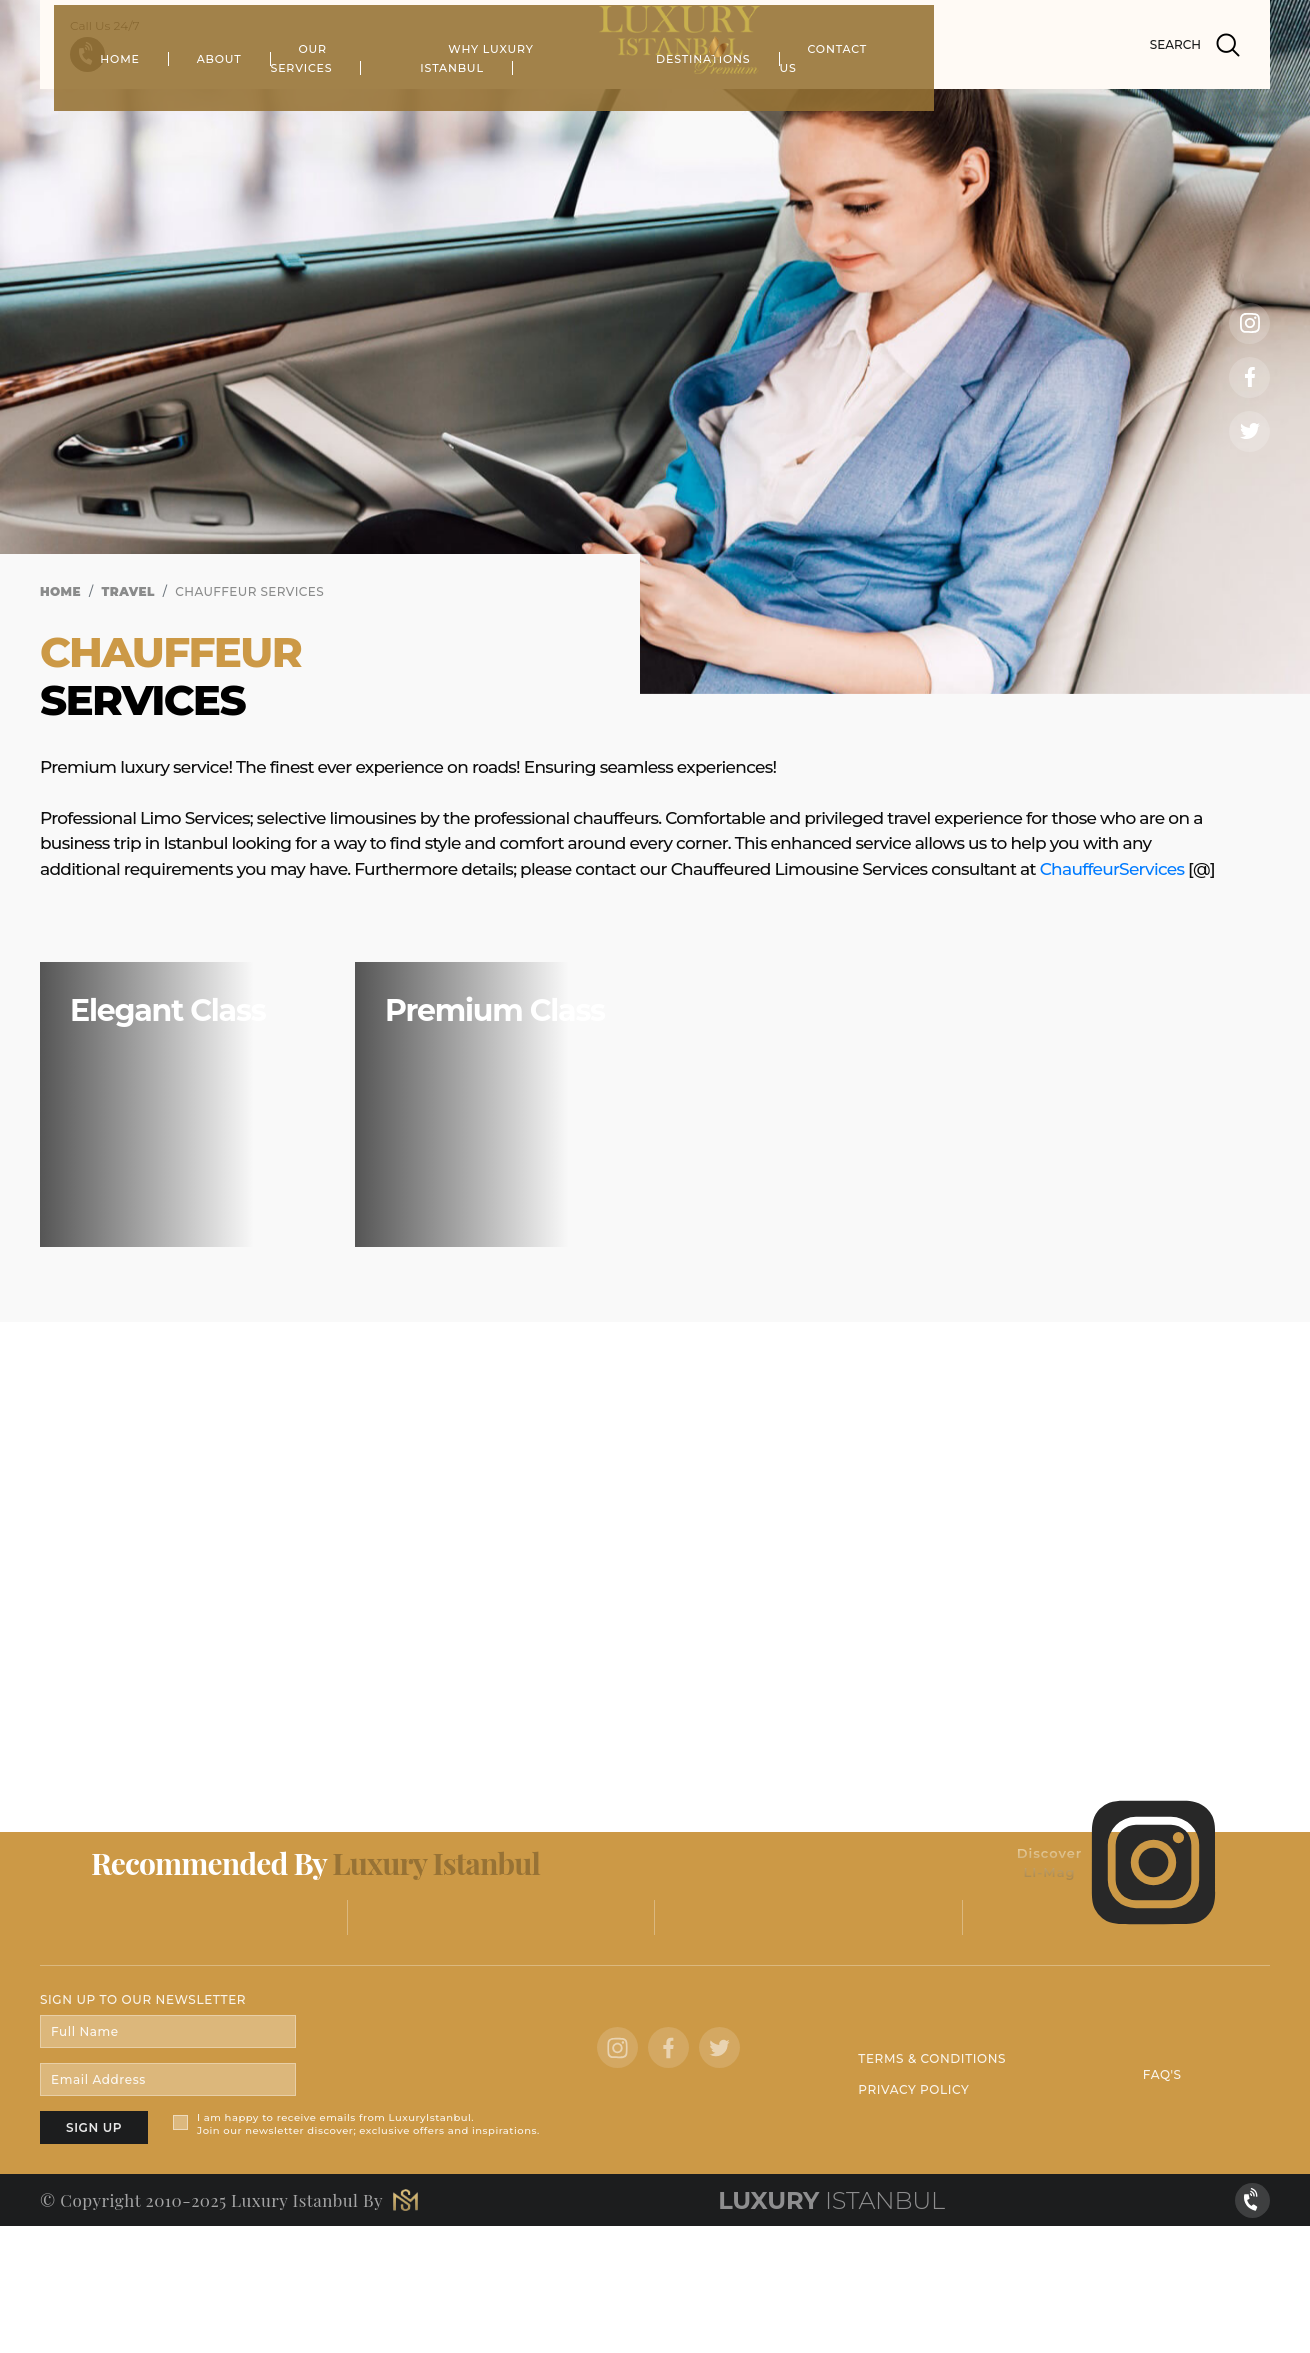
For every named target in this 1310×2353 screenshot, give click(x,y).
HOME (289, 105)
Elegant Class (167, 1010)
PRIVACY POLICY (913, 2089)
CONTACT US (1020, 105)
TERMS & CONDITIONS (932, 2058)
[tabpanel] (655, 347)
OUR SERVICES (515, 105)
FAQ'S (1162, 2074)
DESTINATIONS (875, 105)
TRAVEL (128, 591)
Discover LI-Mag (1118, 1863)
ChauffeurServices (1112, 869)
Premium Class (495, 1010)
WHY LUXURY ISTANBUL (695, 105)
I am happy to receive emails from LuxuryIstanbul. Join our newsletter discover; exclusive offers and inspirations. (368, 2124)
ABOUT (388, 105)
